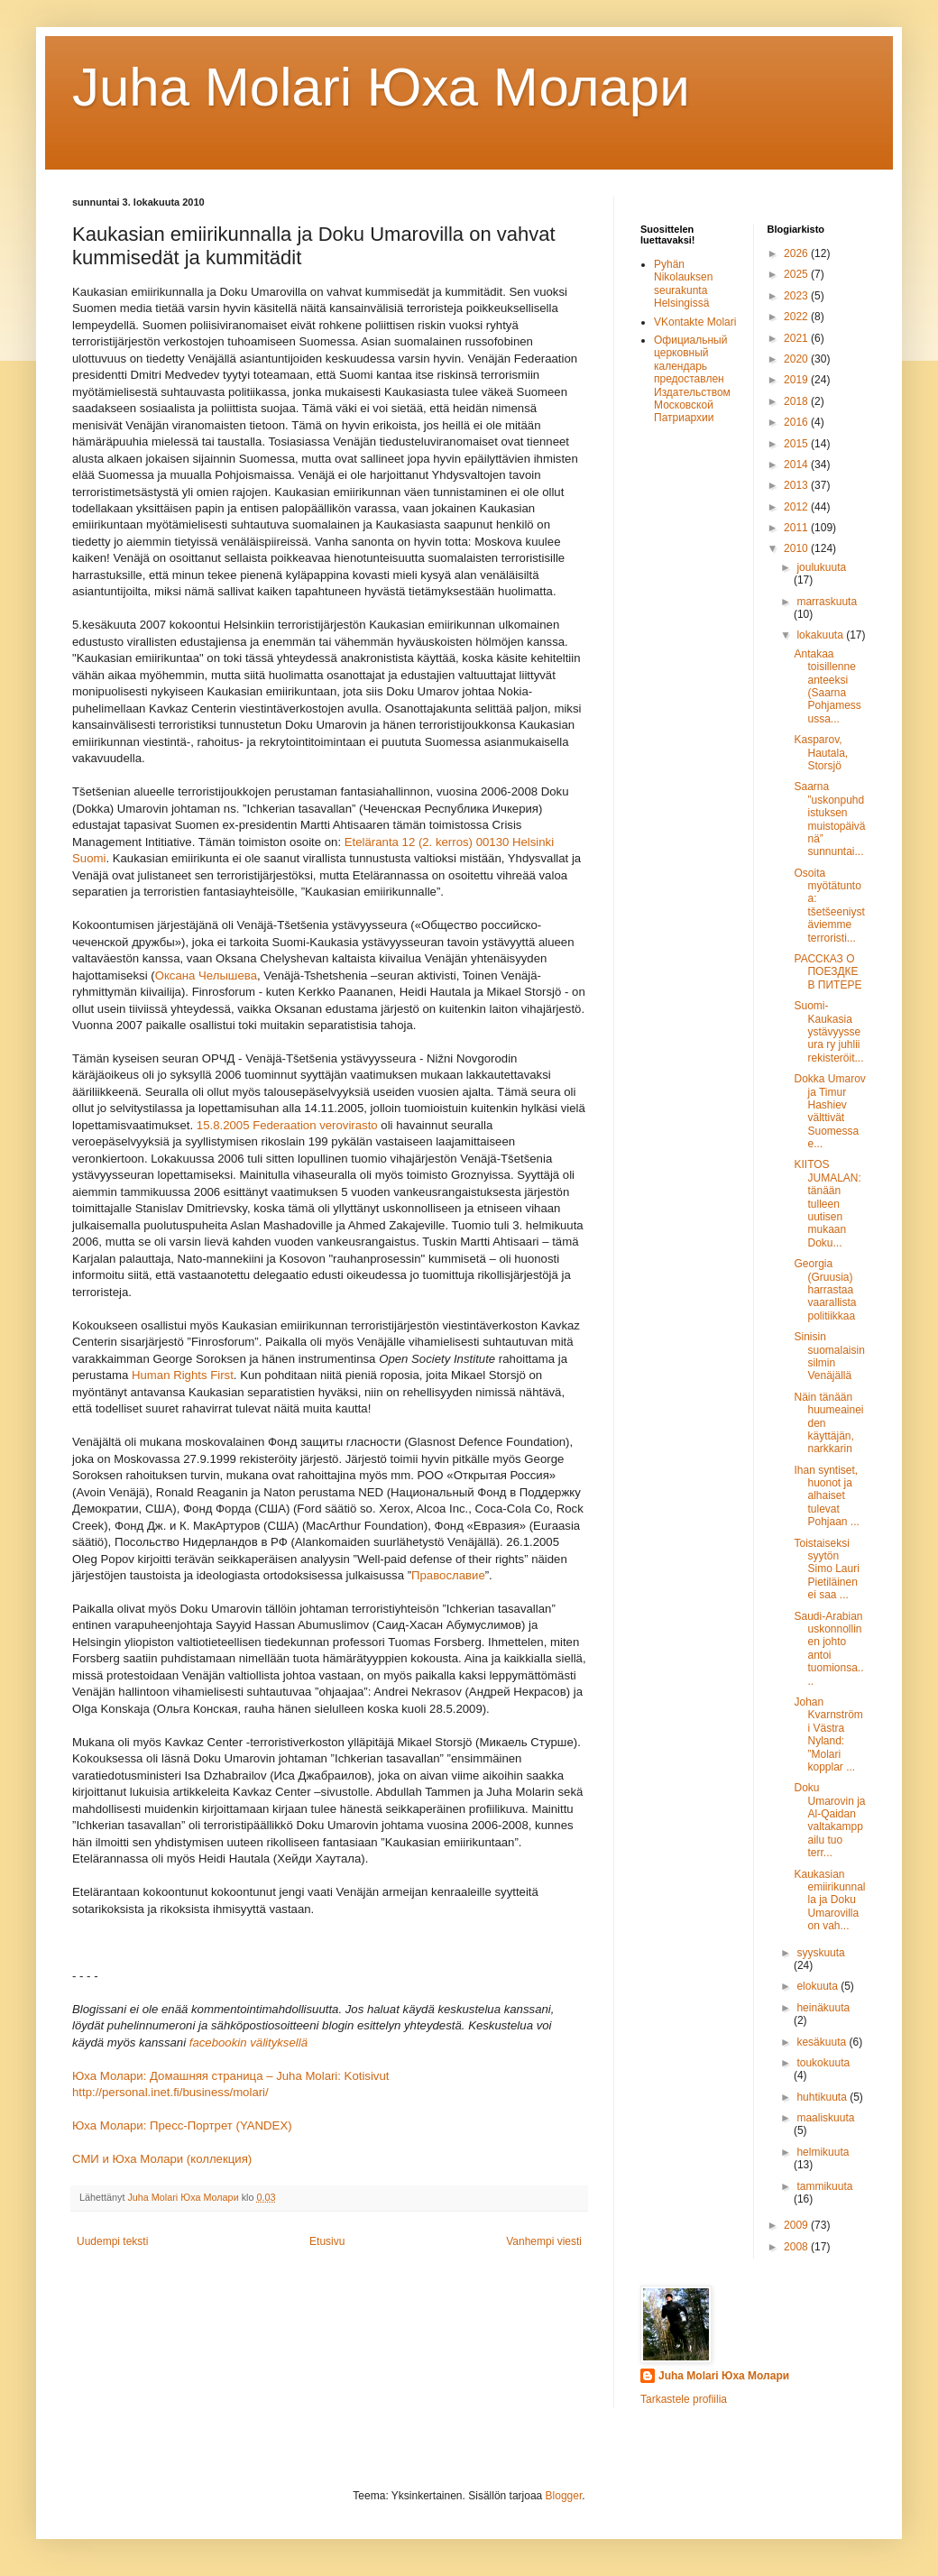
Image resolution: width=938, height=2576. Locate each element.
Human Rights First (183, 1375)
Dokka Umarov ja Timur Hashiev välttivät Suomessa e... (829, 1111)
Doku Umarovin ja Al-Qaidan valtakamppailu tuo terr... (829, 1820)
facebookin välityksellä (248, 2042)
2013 (797, 485)
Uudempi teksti (112, 2241)
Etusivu (327, 2241)
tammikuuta (824, 2186)
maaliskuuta (825, 2117)
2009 (797, 2225)
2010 (797, 548)
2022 (797, 316)
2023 (797, 296)
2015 (797, 443)
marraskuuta (826, 601)
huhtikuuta (823, 2097)
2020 (797, 359)
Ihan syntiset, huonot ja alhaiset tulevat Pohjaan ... (826, 1496)
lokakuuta (821, 635)
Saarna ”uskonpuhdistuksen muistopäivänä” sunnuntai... (829, 819)
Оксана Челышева (206, 975)
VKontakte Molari (695, 322)
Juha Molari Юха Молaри (381, 87)
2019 (797, 379)
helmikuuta (822, 2152)
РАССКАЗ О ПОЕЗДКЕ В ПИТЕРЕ (827, 971)
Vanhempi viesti (544, 2241)
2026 (797, 253)
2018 (797, 401)
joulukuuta (821, 567)
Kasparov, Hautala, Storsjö (821, 752)
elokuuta (818, 1986)
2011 (797, 527)
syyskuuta (820, 1952)
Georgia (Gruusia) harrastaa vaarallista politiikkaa (825, 1289)
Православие (448, 1575)
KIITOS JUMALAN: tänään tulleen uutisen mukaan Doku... (827, 1203)
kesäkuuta (822, 2042)
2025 (797, 274)
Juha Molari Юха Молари (723, 2375)
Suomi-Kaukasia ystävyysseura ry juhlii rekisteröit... (828, 1031)
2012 (797, 507)
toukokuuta (823, 2062)
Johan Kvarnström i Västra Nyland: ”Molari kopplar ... (828, 1734)
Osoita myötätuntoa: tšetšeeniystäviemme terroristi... (829, 905)
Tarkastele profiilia (683, 2399)
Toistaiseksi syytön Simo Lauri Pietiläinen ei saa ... (826, 1569)
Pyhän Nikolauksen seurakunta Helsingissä (683, 283)
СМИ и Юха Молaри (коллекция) (162, 2159)
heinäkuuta (823, 2007)
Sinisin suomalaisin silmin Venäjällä (829, 1356)
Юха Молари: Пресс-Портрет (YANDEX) (182, 2125)
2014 (797, 464)
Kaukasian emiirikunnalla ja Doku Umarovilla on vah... (829, 1900)
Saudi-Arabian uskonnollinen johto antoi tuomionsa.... (828, 1649)
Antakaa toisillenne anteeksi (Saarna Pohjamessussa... (827, 686)
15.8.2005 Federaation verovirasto (287, 1125)
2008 (797, 2246)
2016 (797, 422)
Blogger (564, 2495)
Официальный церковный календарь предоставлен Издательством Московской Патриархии (692, 379)
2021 (797, 338)
